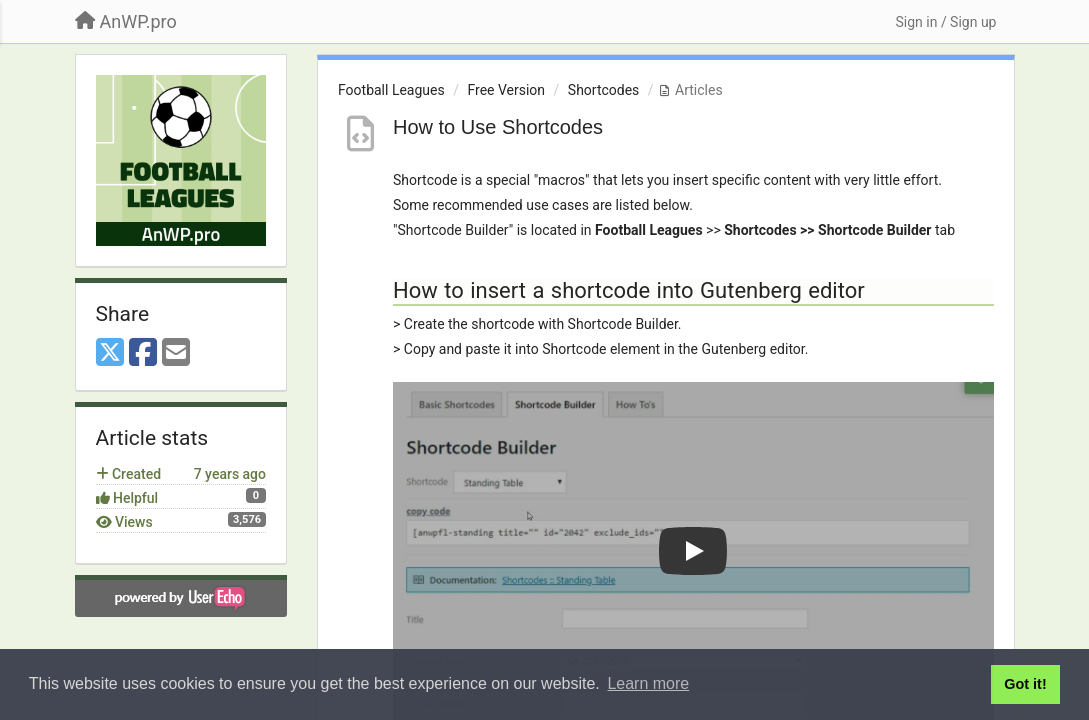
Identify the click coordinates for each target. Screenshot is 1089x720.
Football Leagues (391, 90)
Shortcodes (604, 90)
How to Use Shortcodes (498, 127)
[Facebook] (143, 353)
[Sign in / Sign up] (945, 22)
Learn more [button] (648, 683)
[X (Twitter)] (110, 353)
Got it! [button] (1025, 684)
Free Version (506, 90)
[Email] (176, 353)
